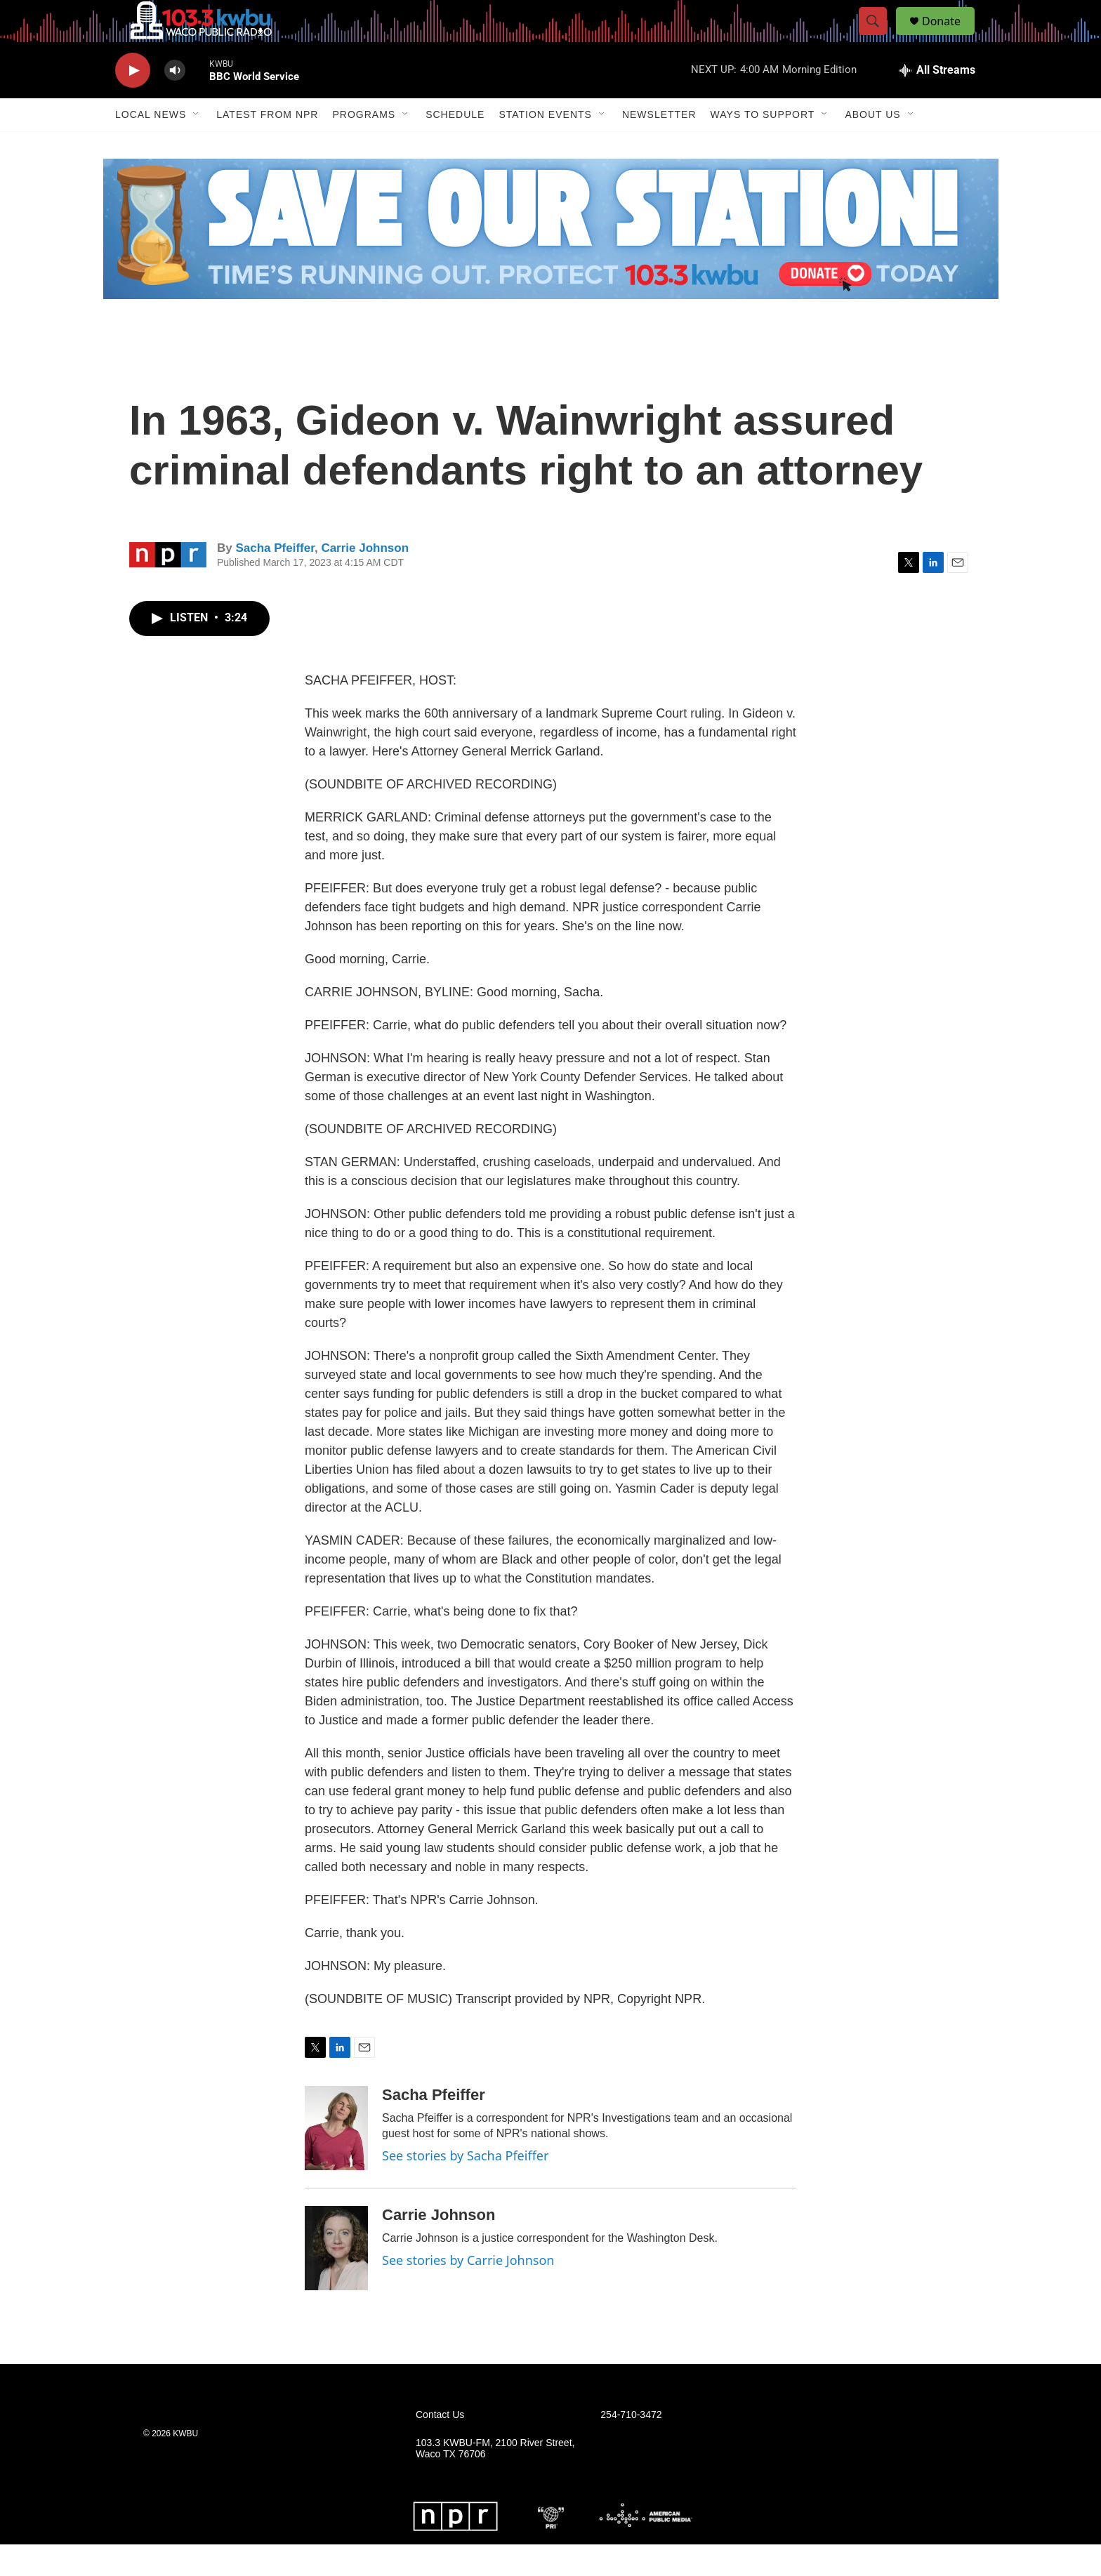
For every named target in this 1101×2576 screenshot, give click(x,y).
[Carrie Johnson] (336, 2280)
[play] (132, 102)
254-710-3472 (630, 2446)
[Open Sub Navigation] (196, 146)
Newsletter (659, 146)
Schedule (455, 146)
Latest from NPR (267, 146)
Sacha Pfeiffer (274, 579)
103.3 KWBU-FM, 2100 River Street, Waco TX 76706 (495, 2480)
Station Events (545, 146)
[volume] (175, 102)
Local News (150, 146)
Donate (950, 36)
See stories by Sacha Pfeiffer (465, 2187)
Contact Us (440, 2446)
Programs (363, 146)
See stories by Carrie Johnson (468, 2291)
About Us (872, 146)
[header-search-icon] (879, 37)
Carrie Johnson (365, 579)
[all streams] (937, 102)
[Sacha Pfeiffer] (336, 2160)
